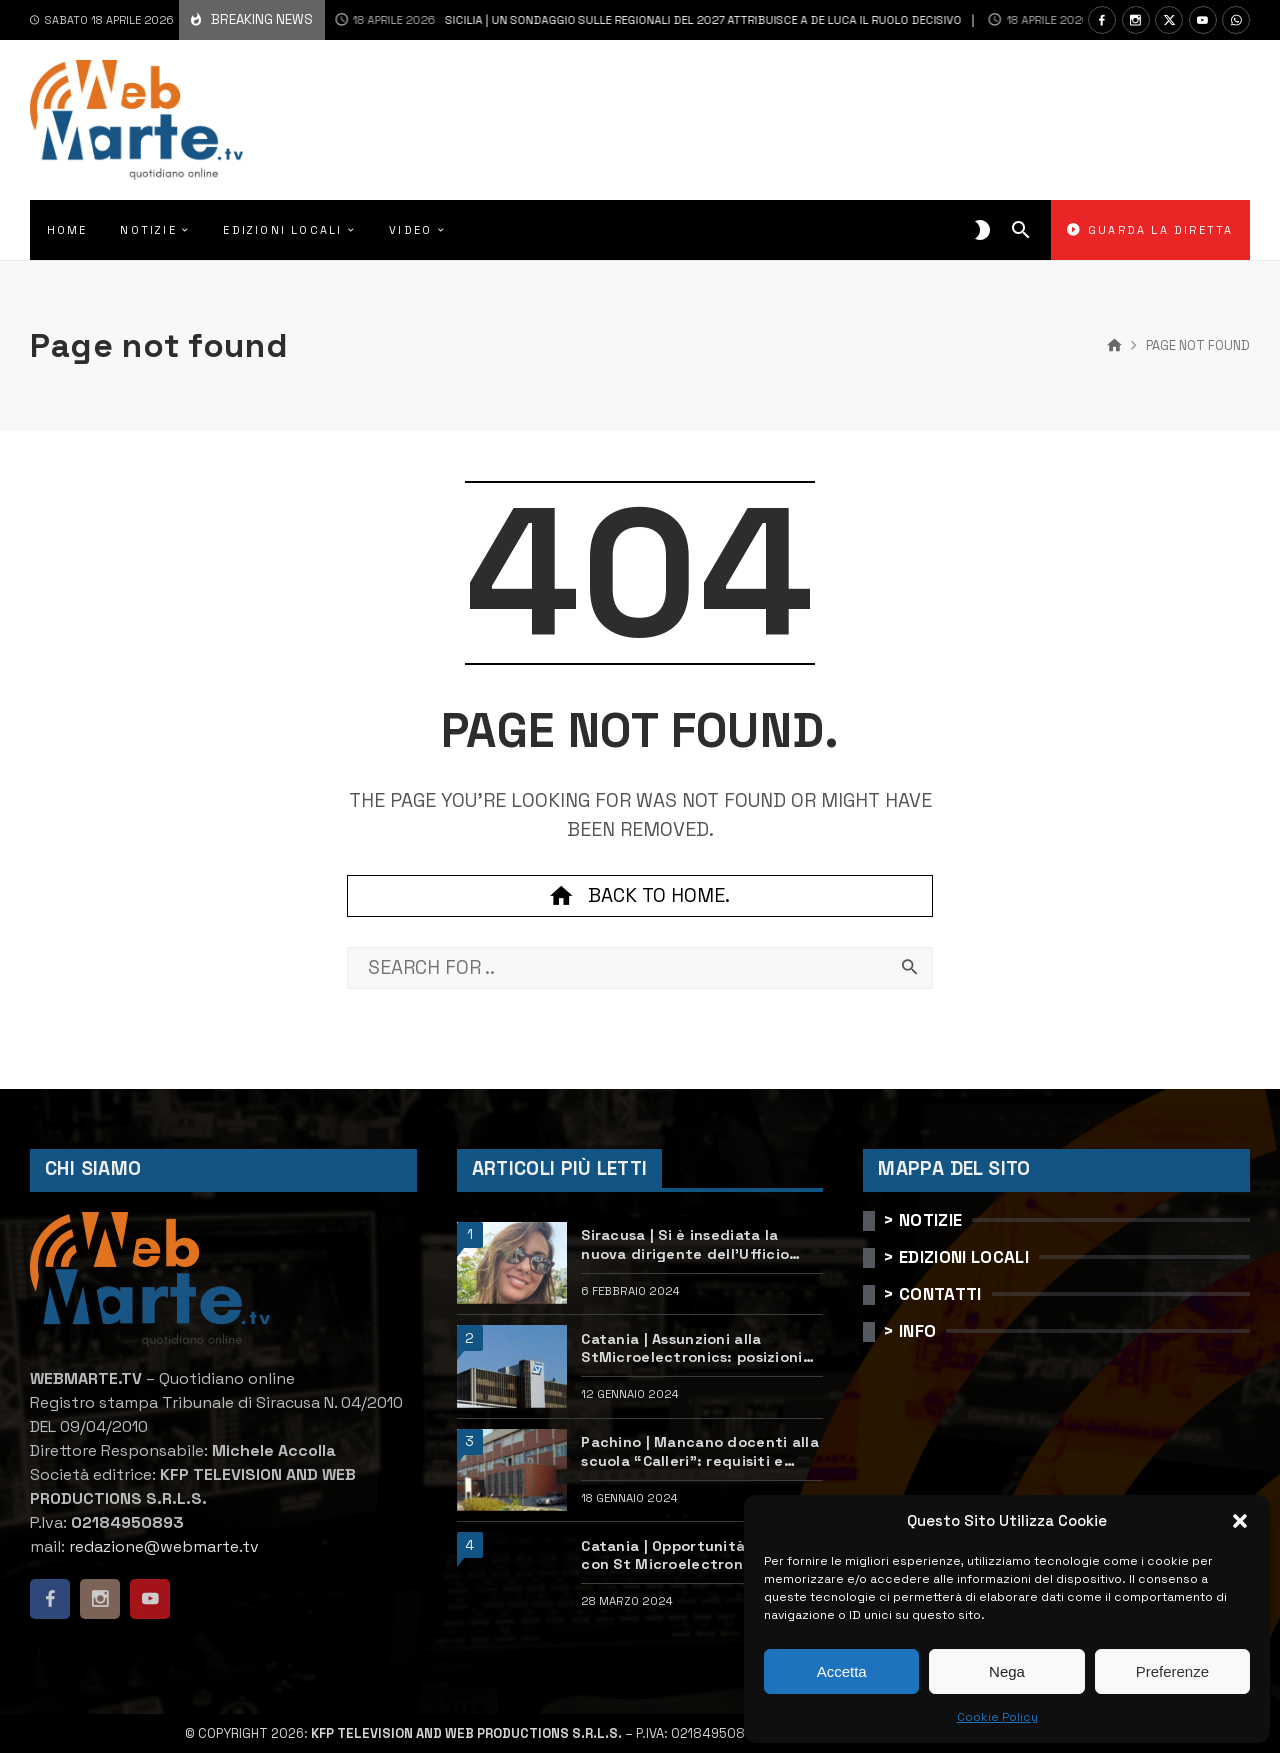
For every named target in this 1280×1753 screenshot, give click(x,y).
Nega (1007, 1671)
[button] (1240, 1521)
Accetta (842, 1671)
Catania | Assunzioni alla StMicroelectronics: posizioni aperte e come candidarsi (691, 1348)
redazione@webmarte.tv (164, 1546)
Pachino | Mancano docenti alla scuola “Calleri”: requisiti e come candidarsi (700, 1451)
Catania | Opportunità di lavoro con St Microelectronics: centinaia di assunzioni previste (701, 1555)
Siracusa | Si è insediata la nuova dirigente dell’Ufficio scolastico (685, 1244)
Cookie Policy (997, 1717)
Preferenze (1172, 1671)
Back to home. (640, 896)
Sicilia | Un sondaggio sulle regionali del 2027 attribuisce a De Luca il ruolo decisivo (617, 20)
